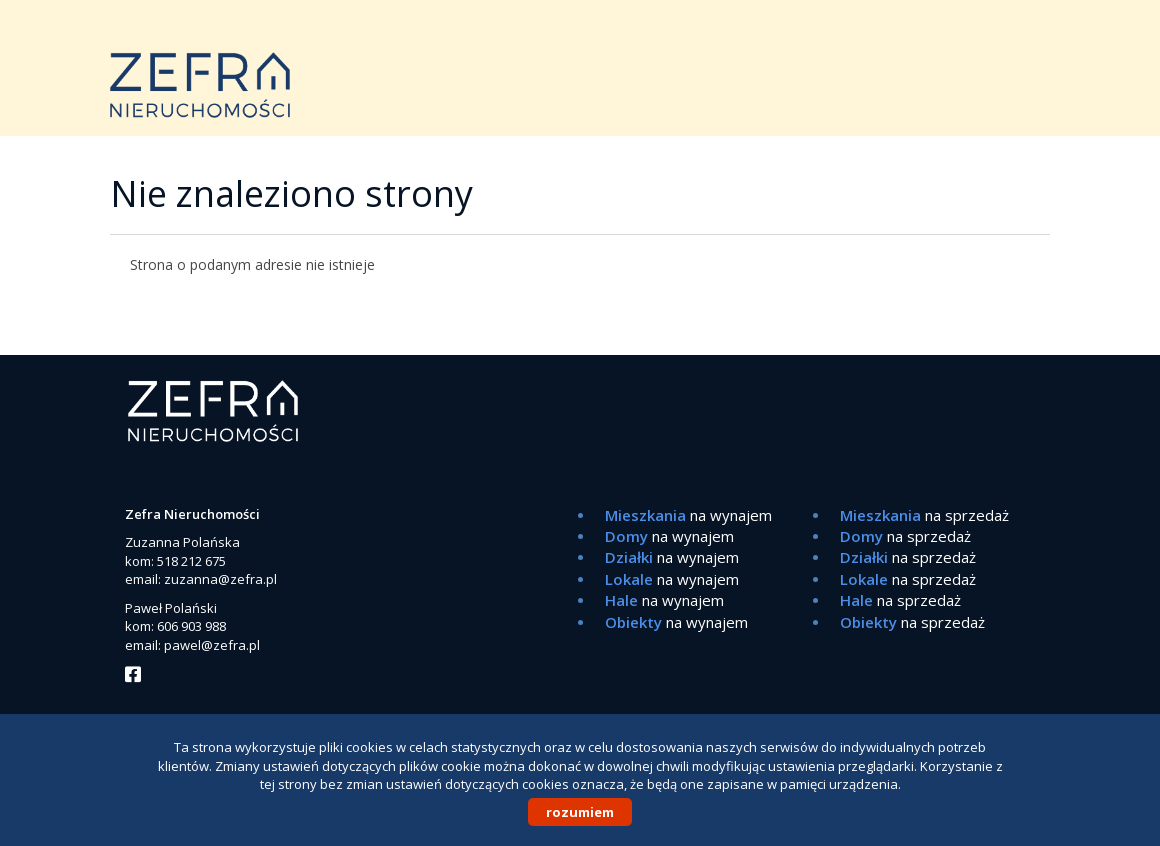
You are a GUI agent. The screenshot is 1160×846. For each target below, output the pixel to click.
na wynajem (688, 515)
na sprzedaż (924, 515)
